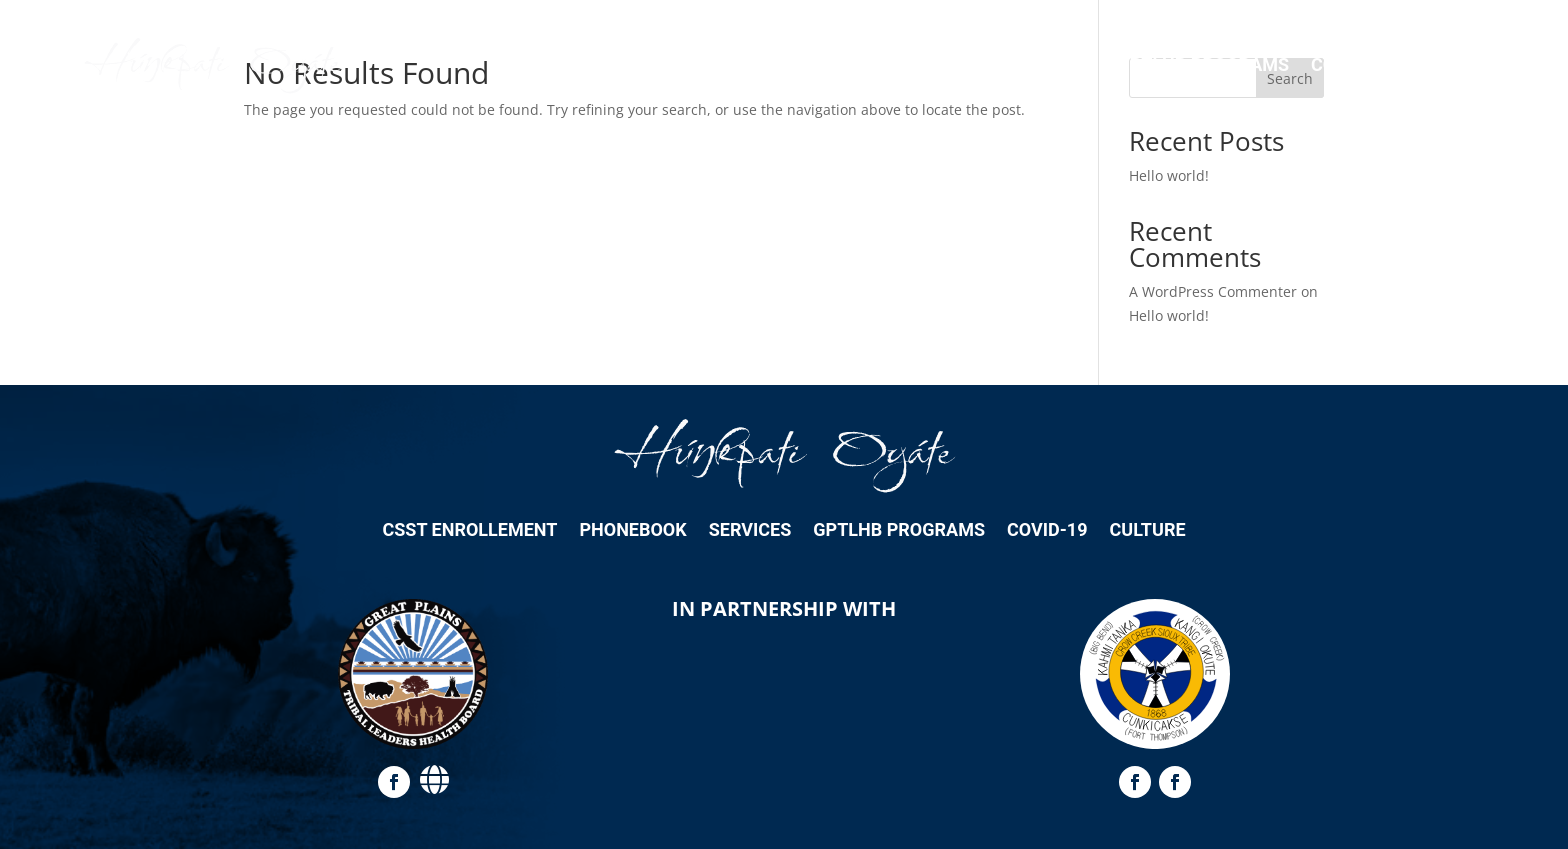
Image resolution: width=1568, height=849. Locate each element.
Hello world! (1169, 175)
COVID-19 (1351, 64)
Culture (1452, 64)
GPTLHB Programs (1203, 64)
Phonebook (936, 64)
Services (1054, 64)
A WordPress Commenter (1213, 291)
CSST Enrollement (774, 64)
